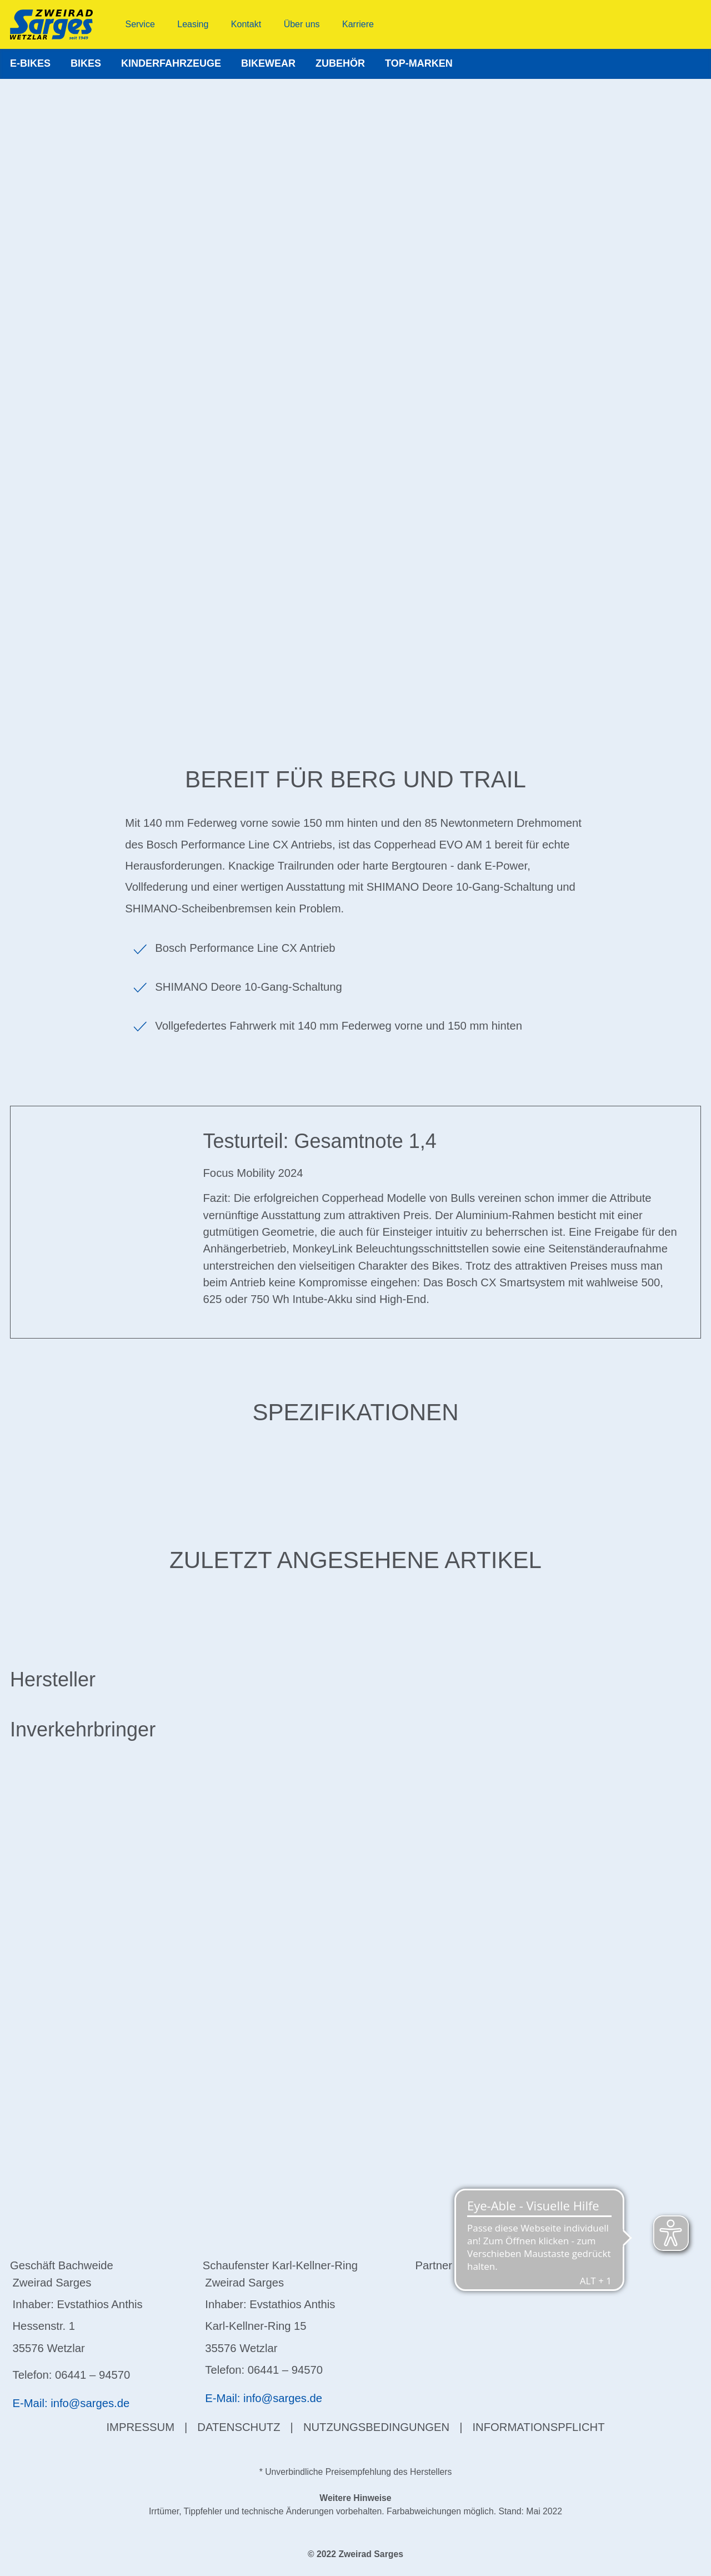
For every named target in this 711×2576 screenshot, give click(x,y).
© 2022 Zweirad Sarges (355, 2554)
